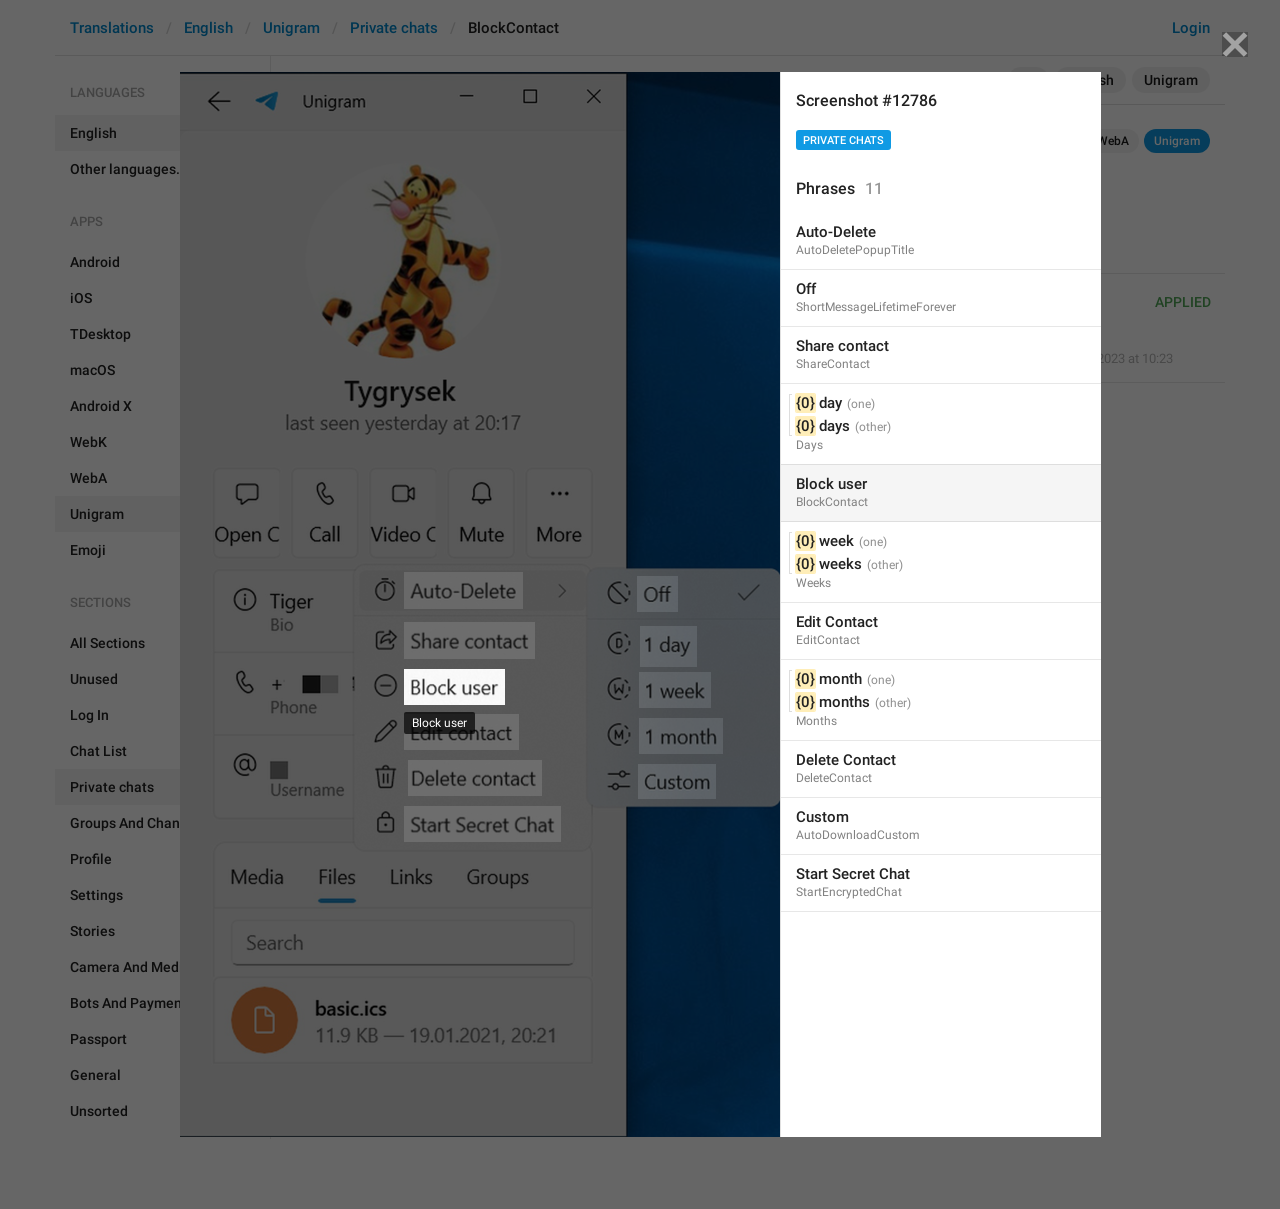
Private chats (843, 140)
